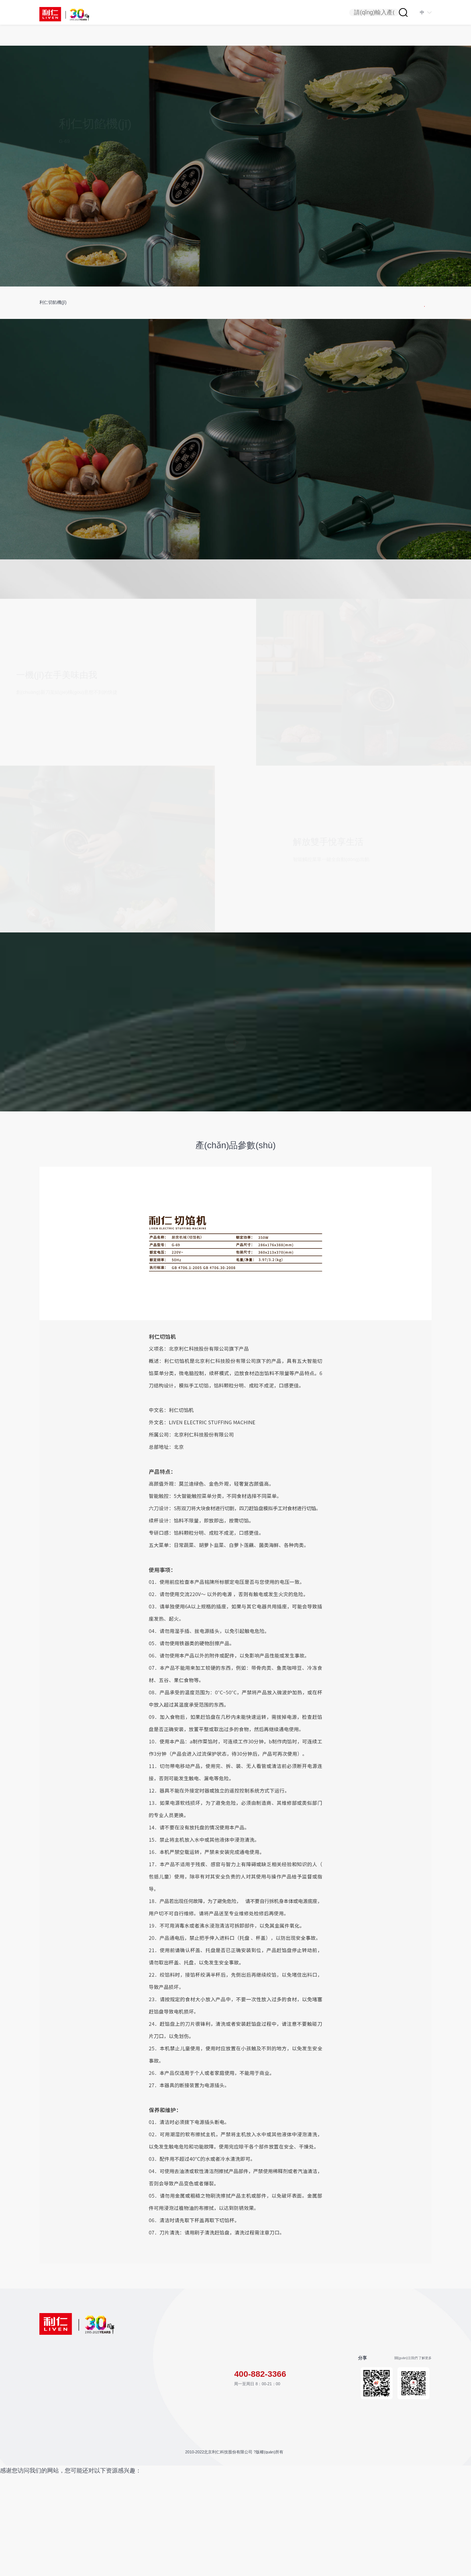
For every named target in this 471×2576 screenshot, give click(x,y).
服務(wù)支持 (112, 2400)
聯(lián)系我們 (111, 2477)
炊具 (43, 2434)
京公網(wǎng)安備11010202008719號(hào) (310, 2530)
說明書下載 (109, 2415)
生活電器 (47, 2444)
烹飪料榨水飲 (51, 2425)
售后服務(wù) (111, 2441)
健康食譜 (107, 2451)
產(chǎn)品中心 (54, 2400)
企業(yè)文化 (167, 2459)
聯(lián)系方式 (326, 2400)
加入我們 (107, 2486)
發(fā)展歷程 (167, 2433)
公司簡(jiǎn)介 (168, 2423)
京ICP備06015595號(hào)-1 (246, 2530)
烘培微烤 (47, 2415)
